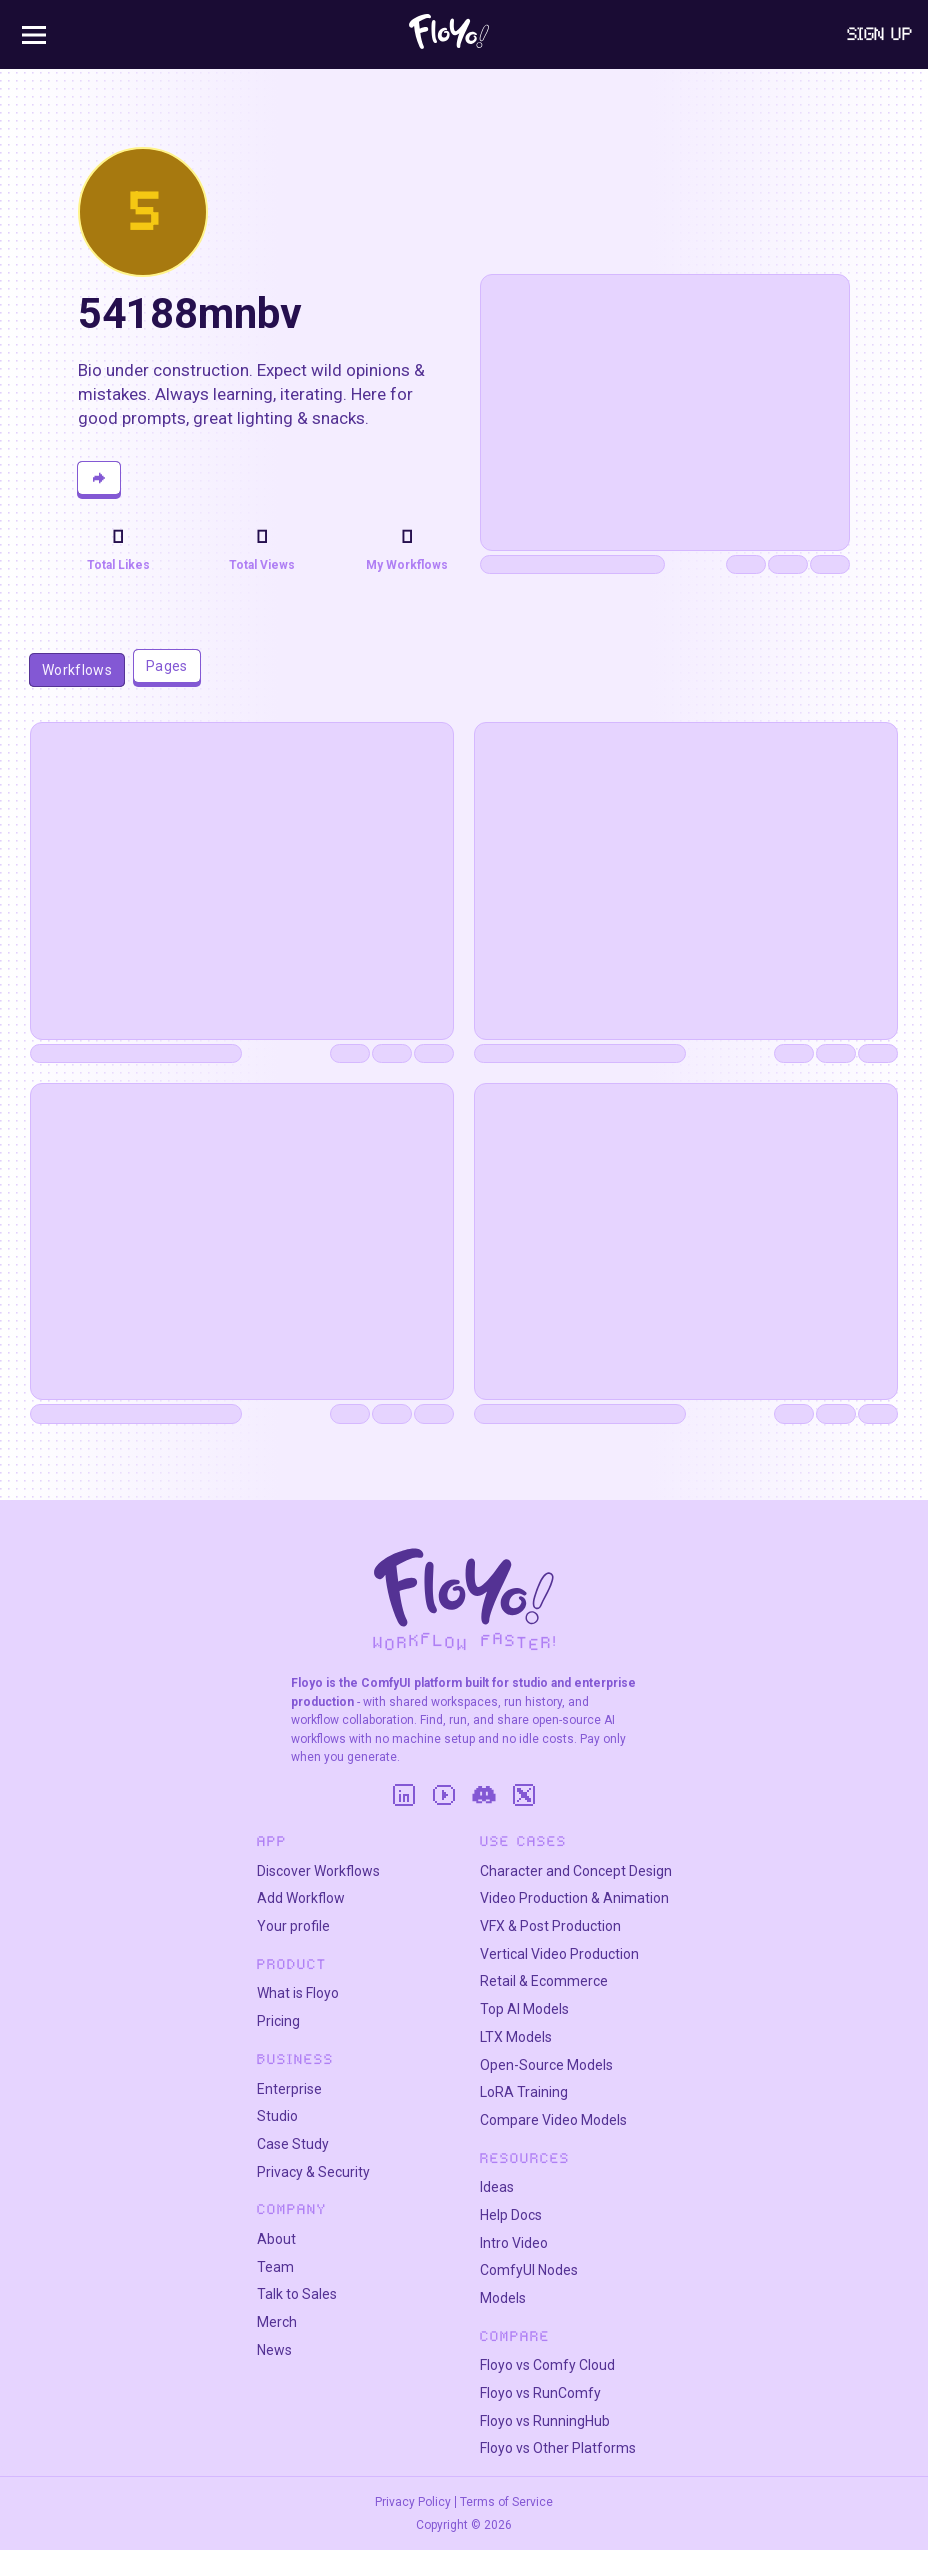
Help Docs (511, 2215)
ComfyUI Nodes (529, 2270)
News (274, 2350)
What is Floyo (298, 1993)
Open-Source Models (546, 2065)
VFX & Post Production (550, 1926)
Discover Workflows (318, 1871)
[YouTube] (444, 1795)
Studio (277, 2116)
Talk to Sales (297, 2294)
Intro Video (514, 2243)
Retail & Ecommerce (544, 1981)
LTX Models (516, 2037)
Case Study (293, 2144)
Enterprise (289, 2089)
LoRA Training (524, 2092)
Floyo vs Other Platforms (558, 2448)
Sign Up (880, 34)
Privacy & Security (313, 2172)
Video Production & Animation (574, 1898)
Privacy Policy (413, 2502)
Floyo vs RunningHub (545, 2421)
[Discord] (484, 1795)
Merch (277, 2322)
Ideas (497, 2187)
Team (275, 2267)
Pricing (278, 2021)
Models (503, 2298)
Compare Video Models (553, 2120)
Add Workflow (301, 1898)
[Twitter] (524, 1795)
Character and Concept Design (576, 1871)
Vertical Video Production (559, 1954)
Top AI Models (524, 2009)
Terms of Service (506, 2502)
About (276, 2239)
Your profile (293, 1926)
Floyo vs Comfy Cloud (547, 2365)
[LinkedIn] (404, 1795)
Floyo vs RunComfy (540, 2393)
